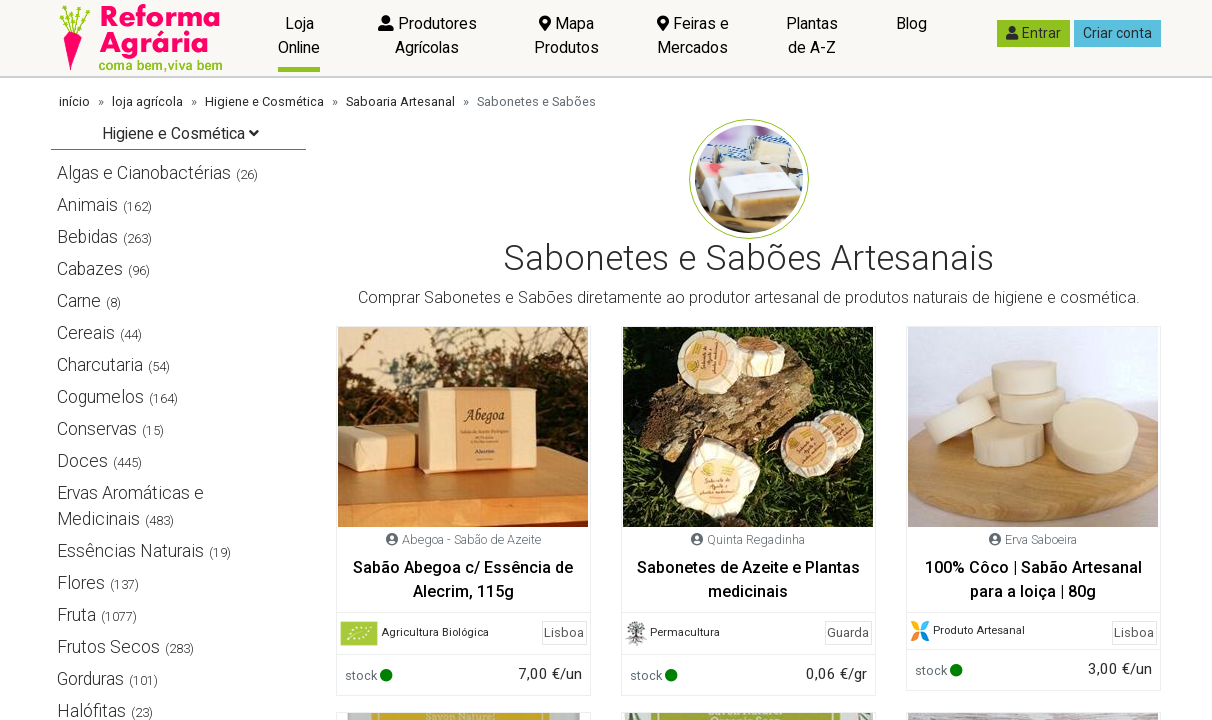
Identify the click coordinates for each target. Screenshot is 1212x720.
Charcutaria (100, 365)
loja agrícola (147, 101)
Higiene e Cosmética (264, 101)
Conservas (97, 429)
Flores (81, 583)
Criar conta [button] (1117, 33)
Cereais (86, 333)
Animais (87, 205)
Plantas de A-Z (812, 35)
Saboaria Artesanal (400, 101)
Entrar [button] (1033, 33)
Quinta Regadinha (756, 539)
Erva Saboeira (1041, 539)
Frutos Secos (108, 647)
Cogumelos (100, 397)
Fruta (76, 615)
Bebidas (87, 237)
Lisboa (564, 632)
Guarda (848, 632)
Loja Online (299, 35)
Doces (82, 461)
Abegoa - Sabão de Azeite (471, 539)
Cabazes (90, 269)
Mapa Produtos (566, 35)
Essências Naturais (130, 551)
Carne (79, 301)
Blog (911, 23)
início (74, 101)
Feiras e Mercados (693, 35)
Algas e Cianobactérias (144, 173)
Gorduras (90, 679)
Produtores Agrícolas (427, 35)
